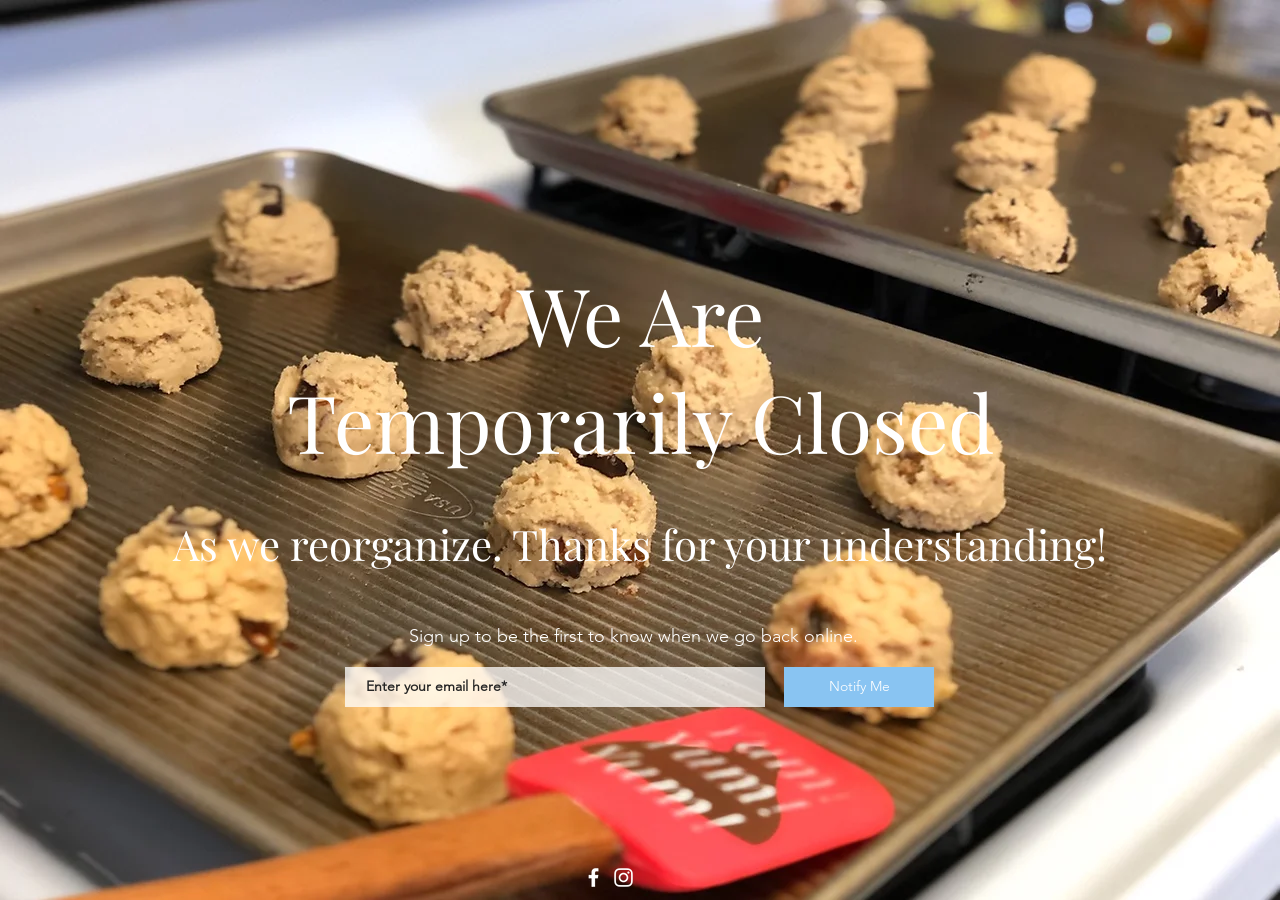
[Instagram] (623, 877)
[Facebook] (593, 877)
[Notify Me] (859, 687)
